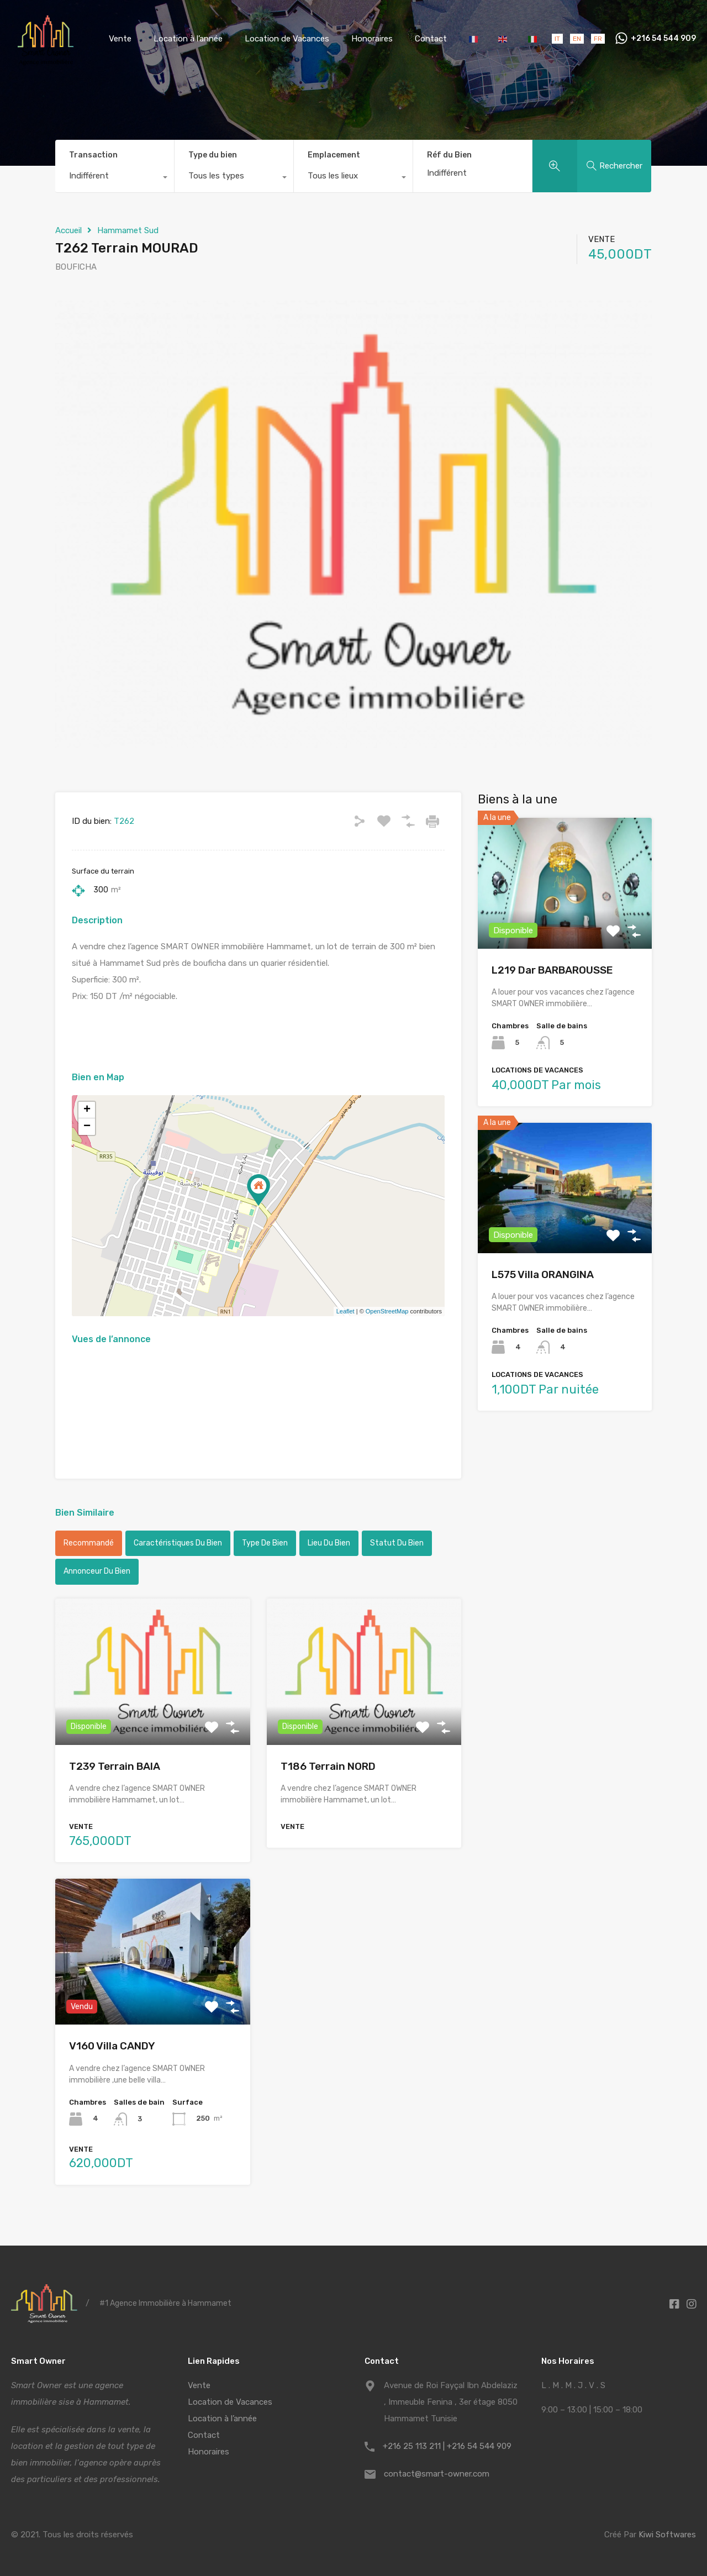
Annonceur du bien (97, 1571)
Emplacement (334, 155)
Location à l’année (188, 39)
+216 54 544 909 (663, 38)
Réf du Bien (449, 155)
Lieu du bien (329, 1543)
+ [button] (87, 1110)
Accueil (68, 230)
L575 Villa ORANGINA (543, 1274)
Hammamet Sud (128, 230)
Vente (120, 39)
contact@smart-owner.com (436, 2474)
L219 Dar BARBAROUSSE (552, 970)
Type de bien (265, 1543)
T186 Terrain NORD (328, 1766)
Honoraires (372, 39)
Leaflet (345, 1311)
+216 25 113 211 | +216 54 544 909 (447, 2446)
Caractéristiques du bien (178, 1543)
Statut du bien (397, 1543)
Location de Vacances (287, 39)
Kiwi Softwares (667, 2535)
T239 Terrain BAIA (114, 1766)
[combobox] (114, 178)
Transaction (93, 155)
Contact (431, 39)
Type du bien (212, 155)
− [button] (87, 1126)
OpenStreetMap (387, 1311)
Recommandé (89, 1543)
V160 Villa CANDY (112, 2045)
